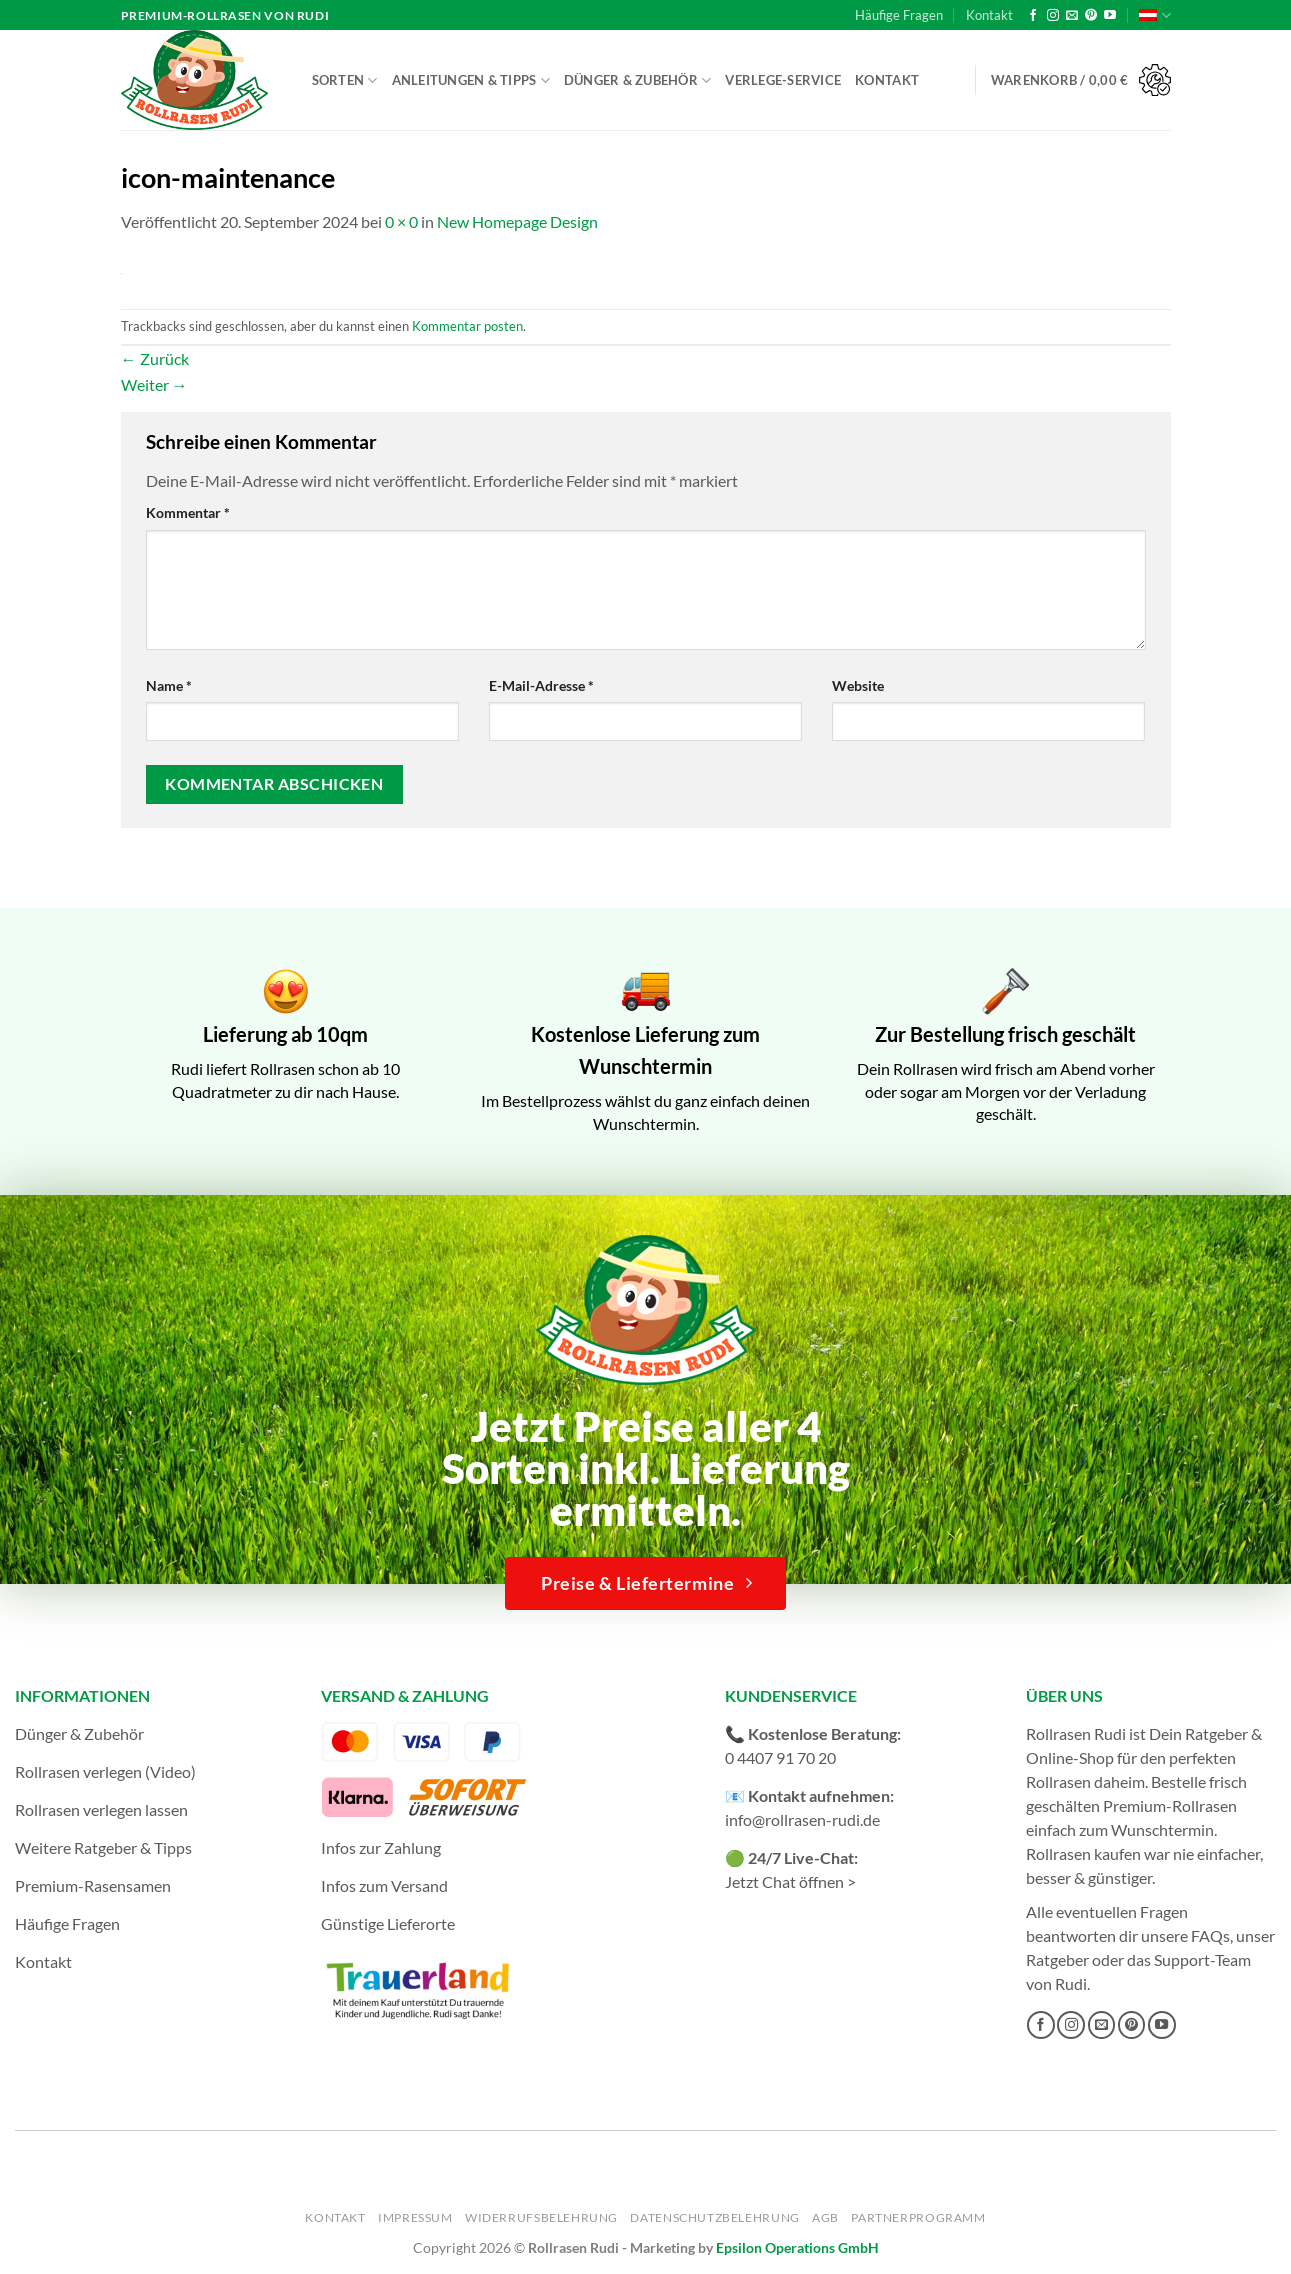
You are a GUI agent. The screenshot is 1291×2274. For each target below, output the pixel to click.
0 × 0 (401, 221)
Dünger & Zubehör (638, 80)
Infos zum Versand (384, 1885)
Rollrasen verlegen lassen (101, 1809)
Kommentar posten (467, 326)
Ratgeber (1057, 1959)
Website (858, 685)
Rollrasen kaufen (1083, 1853)
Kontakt (989, 15)
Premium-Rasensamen (93, 1885)
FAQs (1210, 1935)
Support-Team (1202, 1959)
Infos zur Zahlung (381, 1847)
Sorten (345, 80)
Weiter (154, 384)
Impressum (415, 2217)
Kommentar (188, 512)
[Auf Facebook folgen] (1033, 16)
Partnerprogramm (918, 2217)
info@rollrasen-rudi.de (802, 1819)
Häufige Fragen (899, 15)
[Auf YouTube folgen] (1110, 16)
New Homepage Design (517, 221)
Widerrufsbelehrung (541, 2217)
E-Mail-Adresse (541, 685)
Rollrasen (1058, 1781)
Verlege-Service (783, 80)
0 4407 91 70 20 (780, 1757)
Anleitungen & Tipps (471, 80)
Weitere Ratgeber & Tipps (103, 1847)
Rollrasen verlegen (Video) (105, 1771)
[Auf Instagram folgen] (1053, 16)
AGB (825, 2217)
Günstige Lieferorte (388, 1923)
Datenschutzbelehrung (714, 2217)
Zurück (155, 358)
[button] (1081, 80)
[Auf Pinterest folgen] (1091, 16)
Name (169, 685)
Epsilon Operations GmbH (797, 2247)
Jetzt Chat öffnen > (790, 1881)
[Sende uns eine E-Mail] (1072, 16)
